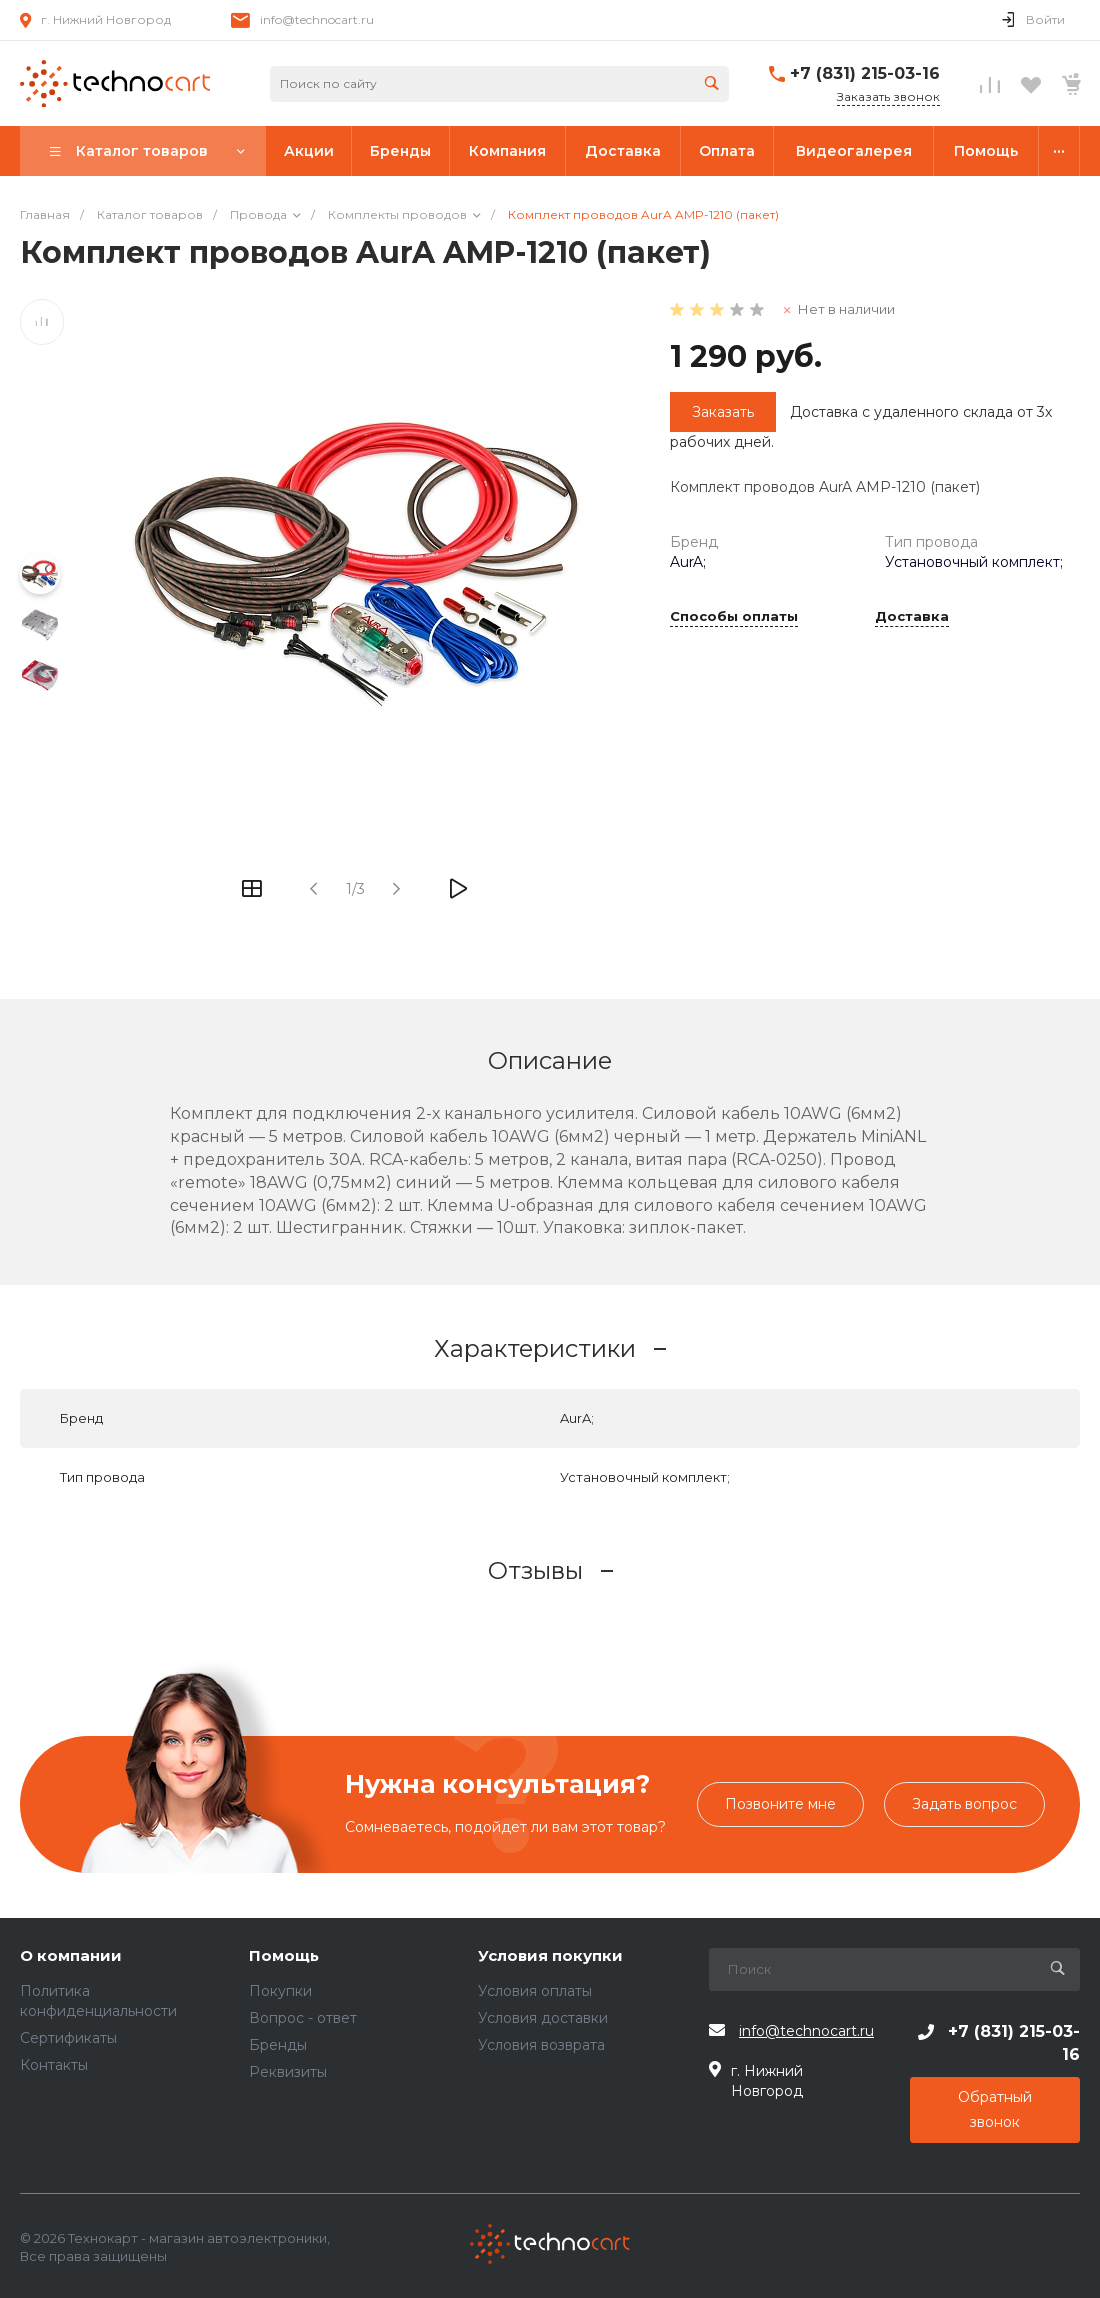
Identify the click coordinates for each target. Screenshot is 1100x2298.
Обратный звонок (995, 2109)
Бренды (278, 2045)
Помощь (284, 1956)
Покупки (280, 1991)
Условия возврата (541, 2045)
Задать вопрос (964, 1804)
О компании (71, 1956)
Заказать (723, 412)
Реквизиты (288, 2072)
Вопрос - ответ (303, 2018)
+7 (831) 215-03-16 (865, 73)
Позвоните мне (780, 1804)
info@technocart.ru (317, 19)
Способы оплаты (734, 617)
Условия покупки (550, 1956)
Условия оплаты (535, 1991)
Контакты (54, 2065)
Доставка (912, 617)
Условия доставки (543, 2018)
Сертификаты (68, 2038)
